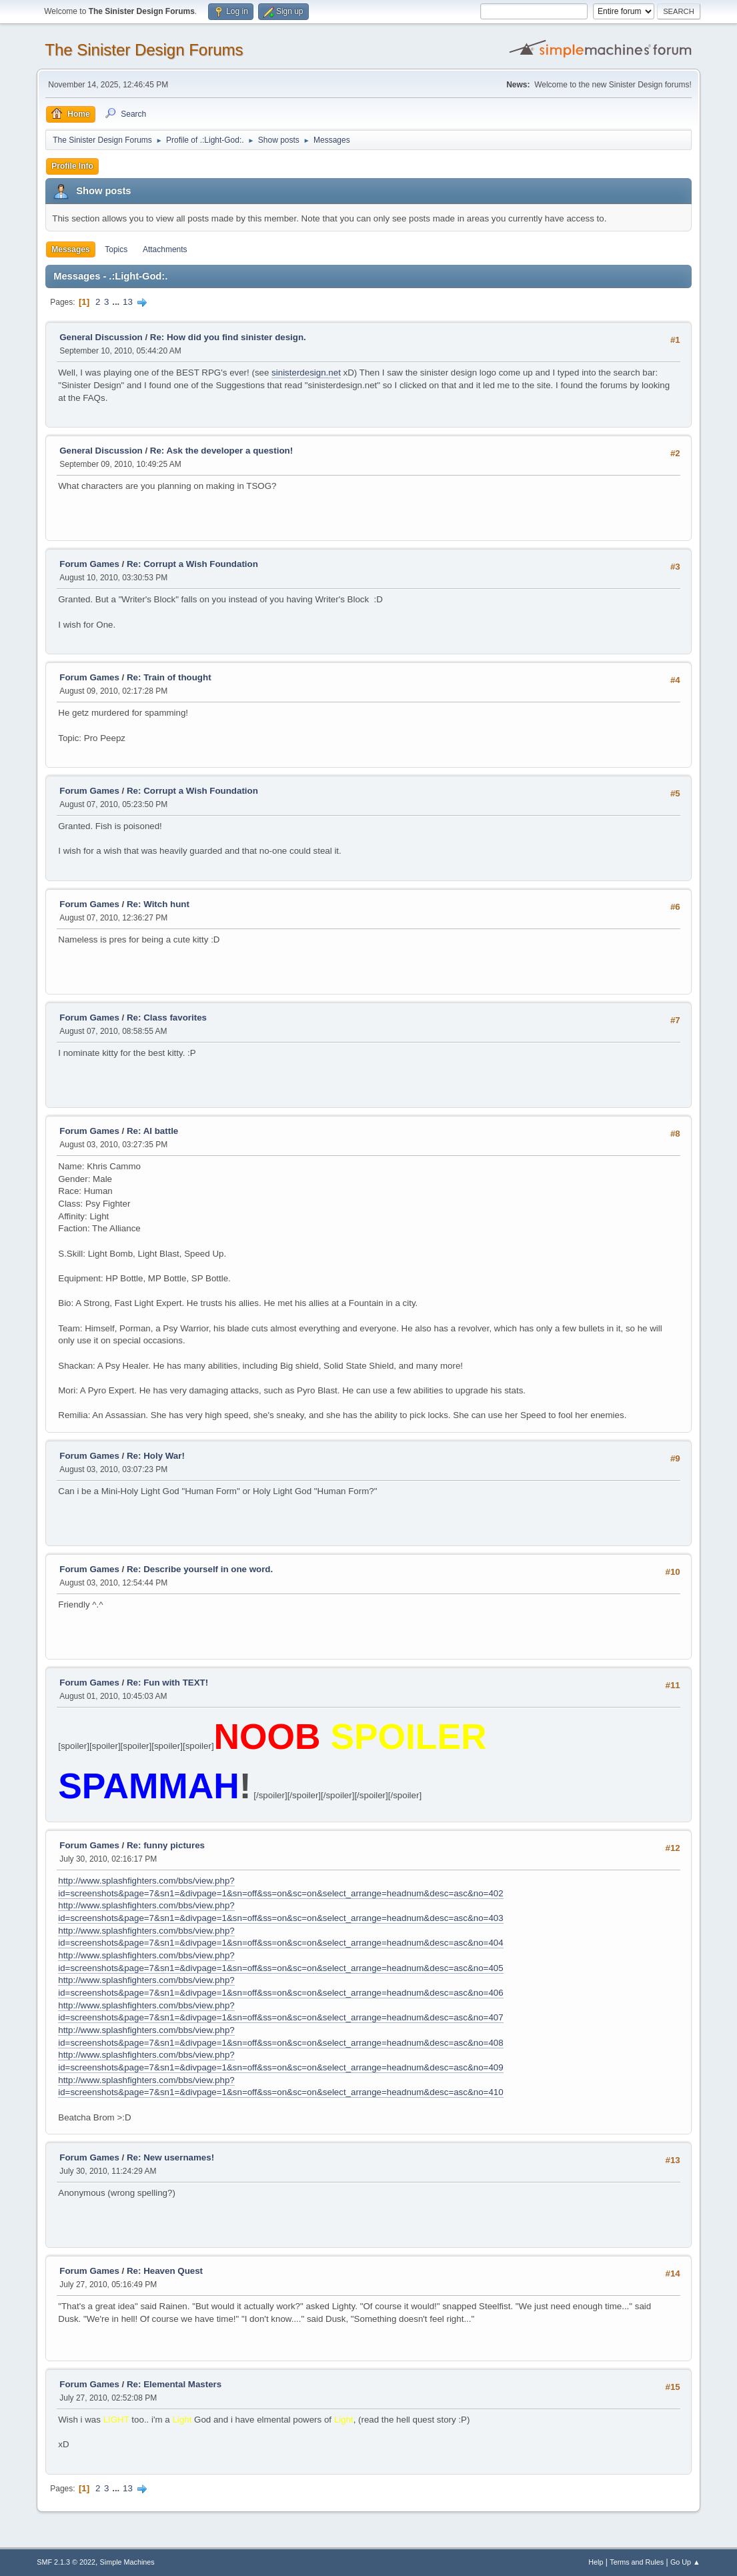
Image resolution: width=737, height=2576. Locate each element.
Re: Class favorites (167, 1018)
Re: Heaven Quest (165, 2271)
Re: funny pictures (166, 1845)
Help (595, 2562)
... (117, 302)
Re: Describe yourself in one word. (200, 1569)
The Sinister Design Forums (144, 50)
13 (128, 302)
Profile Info (72, 166)
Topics (116, 249)
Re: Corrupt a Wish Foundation (192, 564)
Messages (70, 249)
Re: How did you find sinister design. (228, 337)
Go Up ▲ (685, 2562)
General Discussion (100, 337)
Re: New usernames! (170, 2157)
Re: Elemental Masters (174, 2384)
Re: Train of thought (169, 677)
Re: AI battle (152, 1131)
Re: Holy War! (156, 1456)
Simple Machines (127, 2562)
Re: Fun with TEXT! (167, 1683)
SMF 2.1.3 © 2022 (66, 2562)
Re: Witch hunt (158, 904)
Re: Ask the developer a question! (221, 451)
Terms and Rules (637, 2562)
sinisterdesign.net (306, 373)
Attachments (165, 249)
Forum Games (89, 564)
